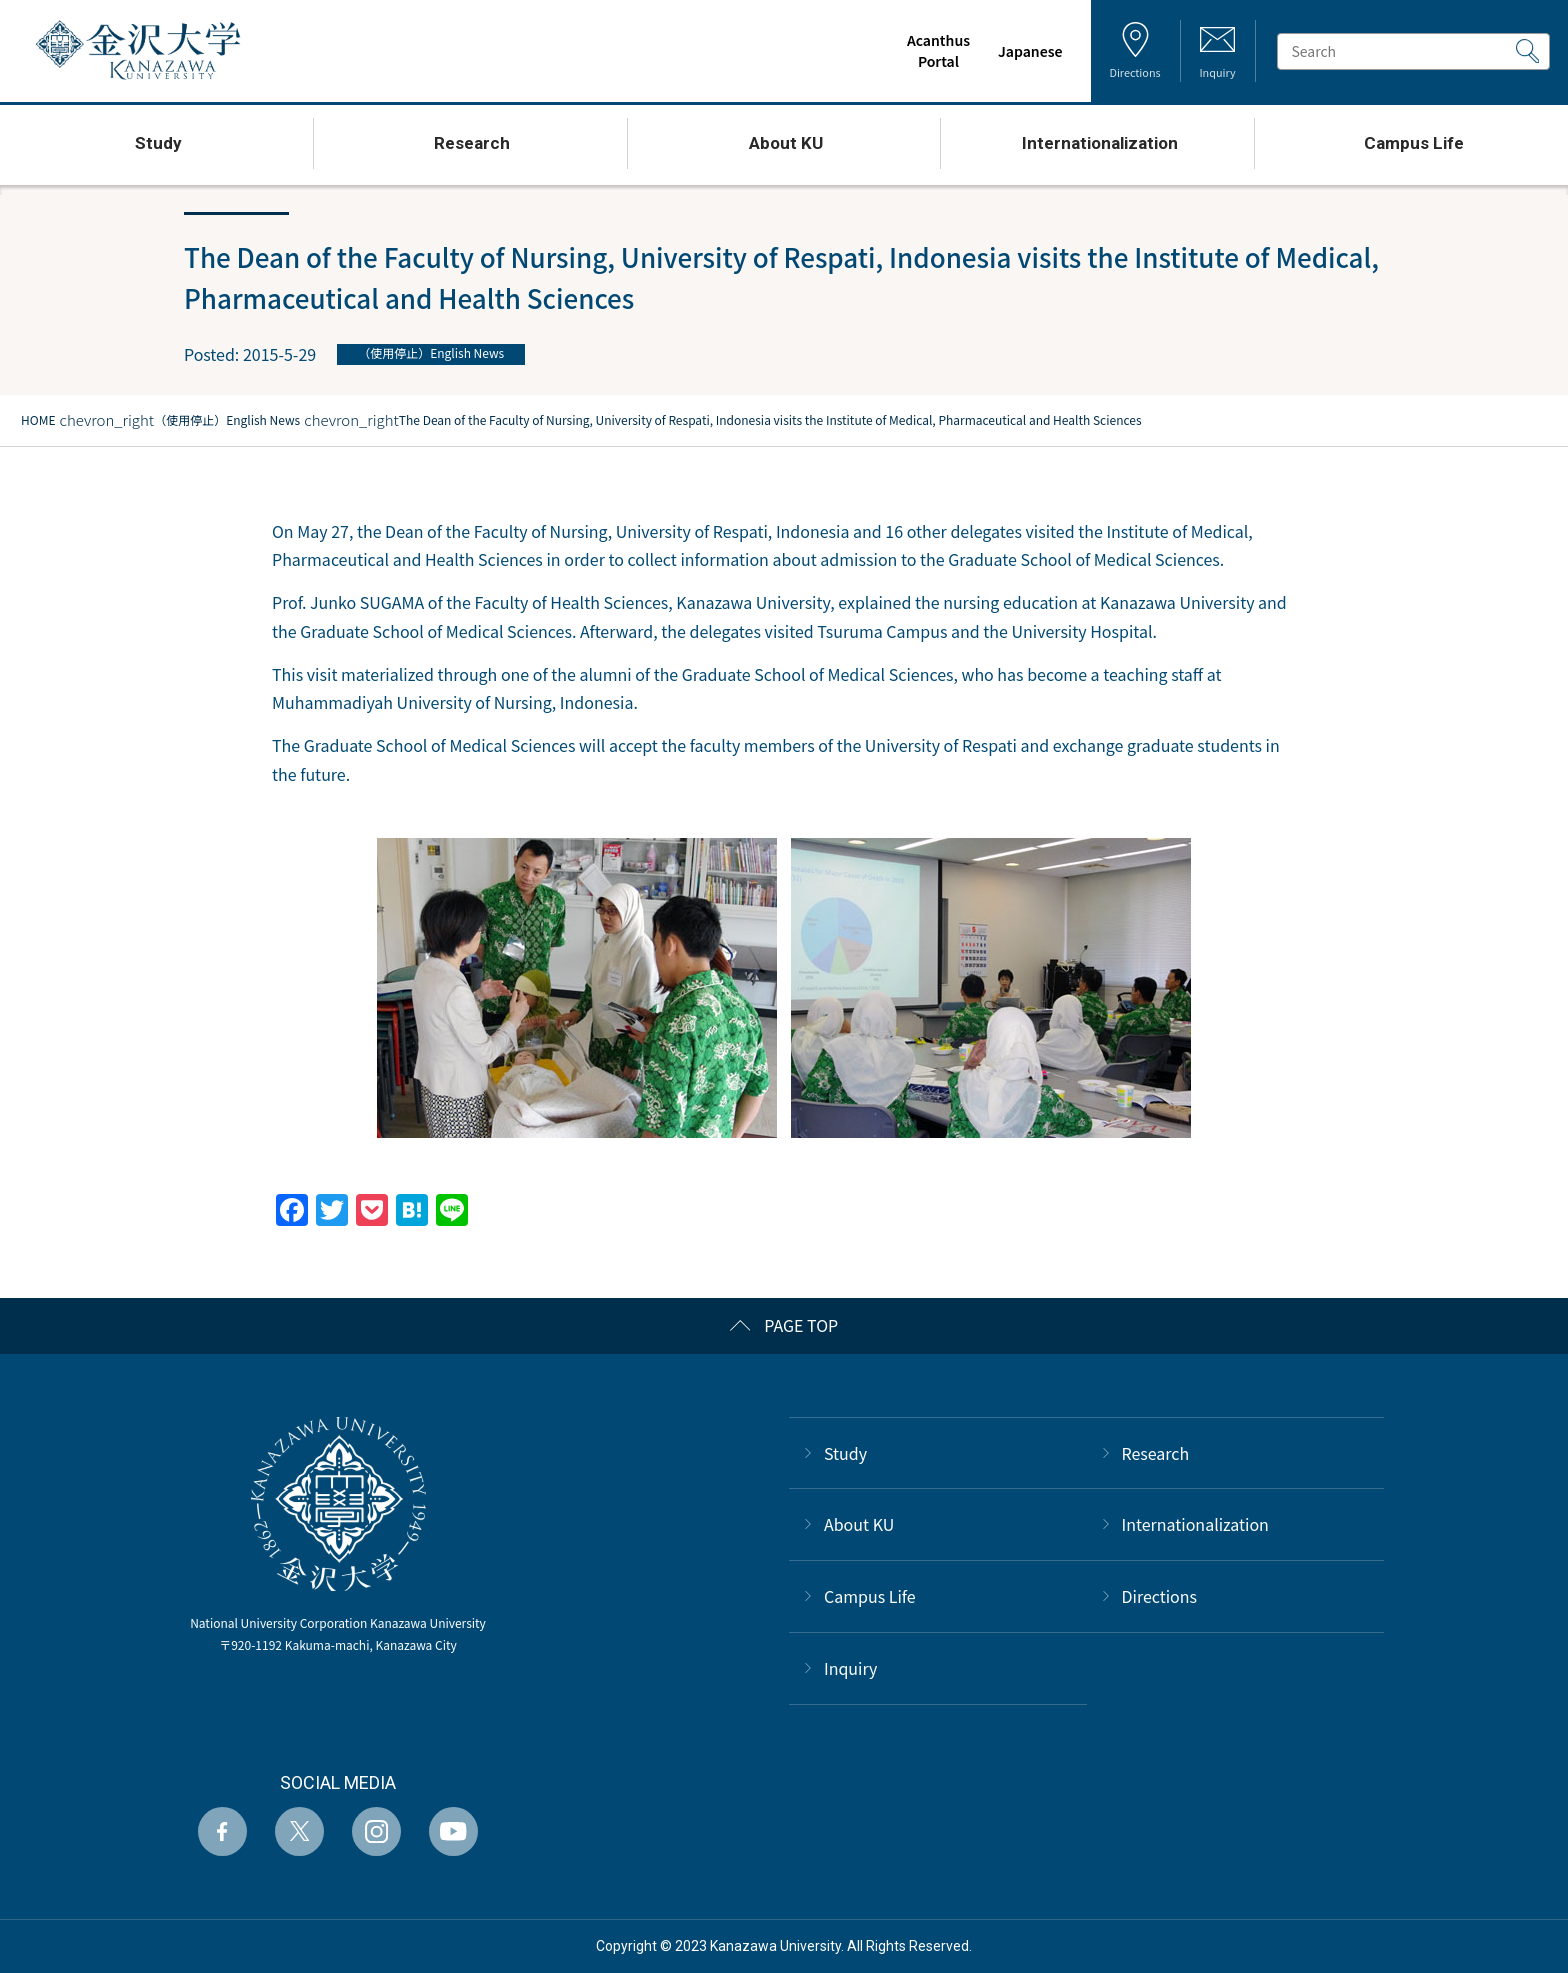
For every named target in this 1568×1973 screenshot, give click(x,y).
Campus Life (870, 1596)
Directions (1160, 1596)
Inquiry (850, 1668)
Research (1156, 1453)
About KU (859, 1524)
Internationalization (1195, 1524)
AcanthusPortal (928, 50)
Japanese (1020, 51)
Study (845, 1453)
